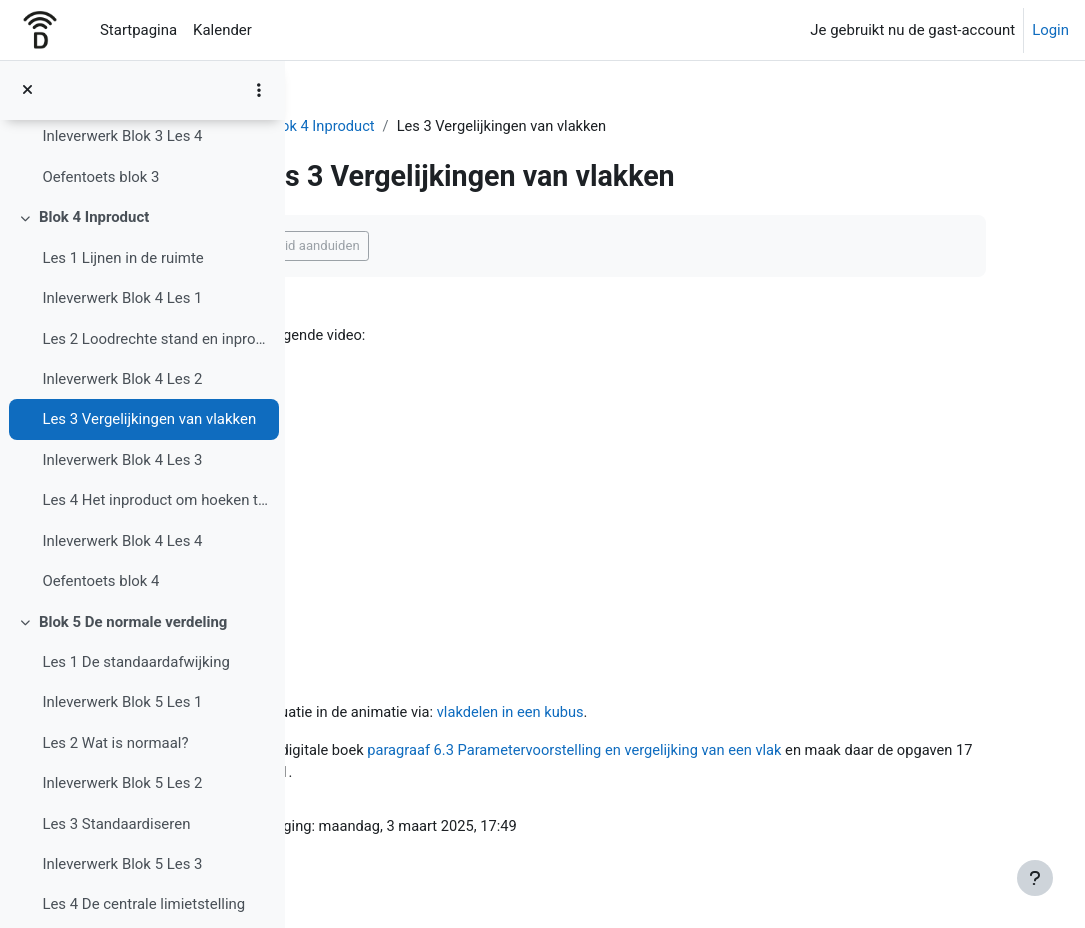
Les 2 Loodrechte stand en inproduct (155, 339)
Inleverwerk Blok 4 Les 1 (122, 298)
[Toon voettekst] (1035, 878)
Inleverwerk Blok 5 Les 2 (122, 783)
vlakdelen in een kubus (638, 713)
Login (1050, 30)
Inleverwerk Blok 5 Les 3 (122, 864)
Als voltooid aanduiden (415, 245)
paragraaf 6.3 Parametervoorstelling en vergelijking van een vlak (703, 752)
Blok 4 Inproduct (94, 217)
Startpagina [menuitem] (138, 30)
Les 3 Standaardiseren (116, 824)
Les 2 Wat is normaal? (115, 743)
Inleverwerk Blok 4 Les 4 (122, 541)
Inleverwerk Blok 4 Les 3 (122, 460)
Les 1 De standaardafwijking (136, 662)
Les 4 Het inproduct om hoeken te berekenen (155, 500)
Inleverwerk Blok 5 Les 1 (122, 702)
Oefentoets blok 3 (100, 177)
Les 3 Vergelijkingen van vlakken (149, 419)
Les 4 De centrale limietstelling (143, 904)
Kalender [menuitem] (222, 30)
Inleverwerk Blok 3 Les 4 (122, 136)
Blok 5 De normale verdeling (133, 622)
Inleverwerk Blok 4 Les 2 (122, 379)
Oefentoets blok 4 (100, 581)
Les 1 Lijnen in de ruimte (122, 258)
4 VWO (346, 127)
